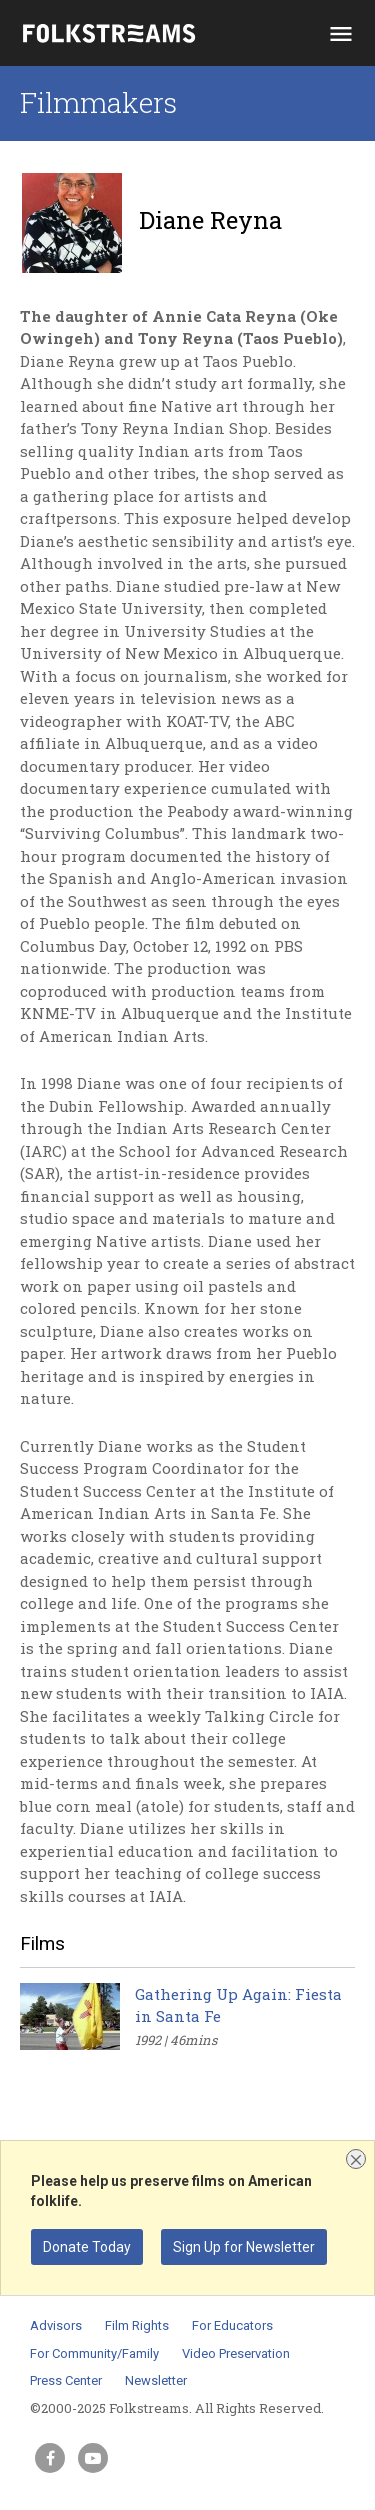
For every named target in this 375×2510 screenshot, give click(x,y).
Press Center (66, 2380)
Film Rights (137, 2325)
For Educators (232, 2325)
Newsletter (156, 2380)
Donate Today (87, 2247)
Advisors (56, 2325)
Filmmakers (98, 102)
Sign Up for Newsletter (244, 2247)
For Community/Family (94, 2353)
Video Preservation (236, 2353)
